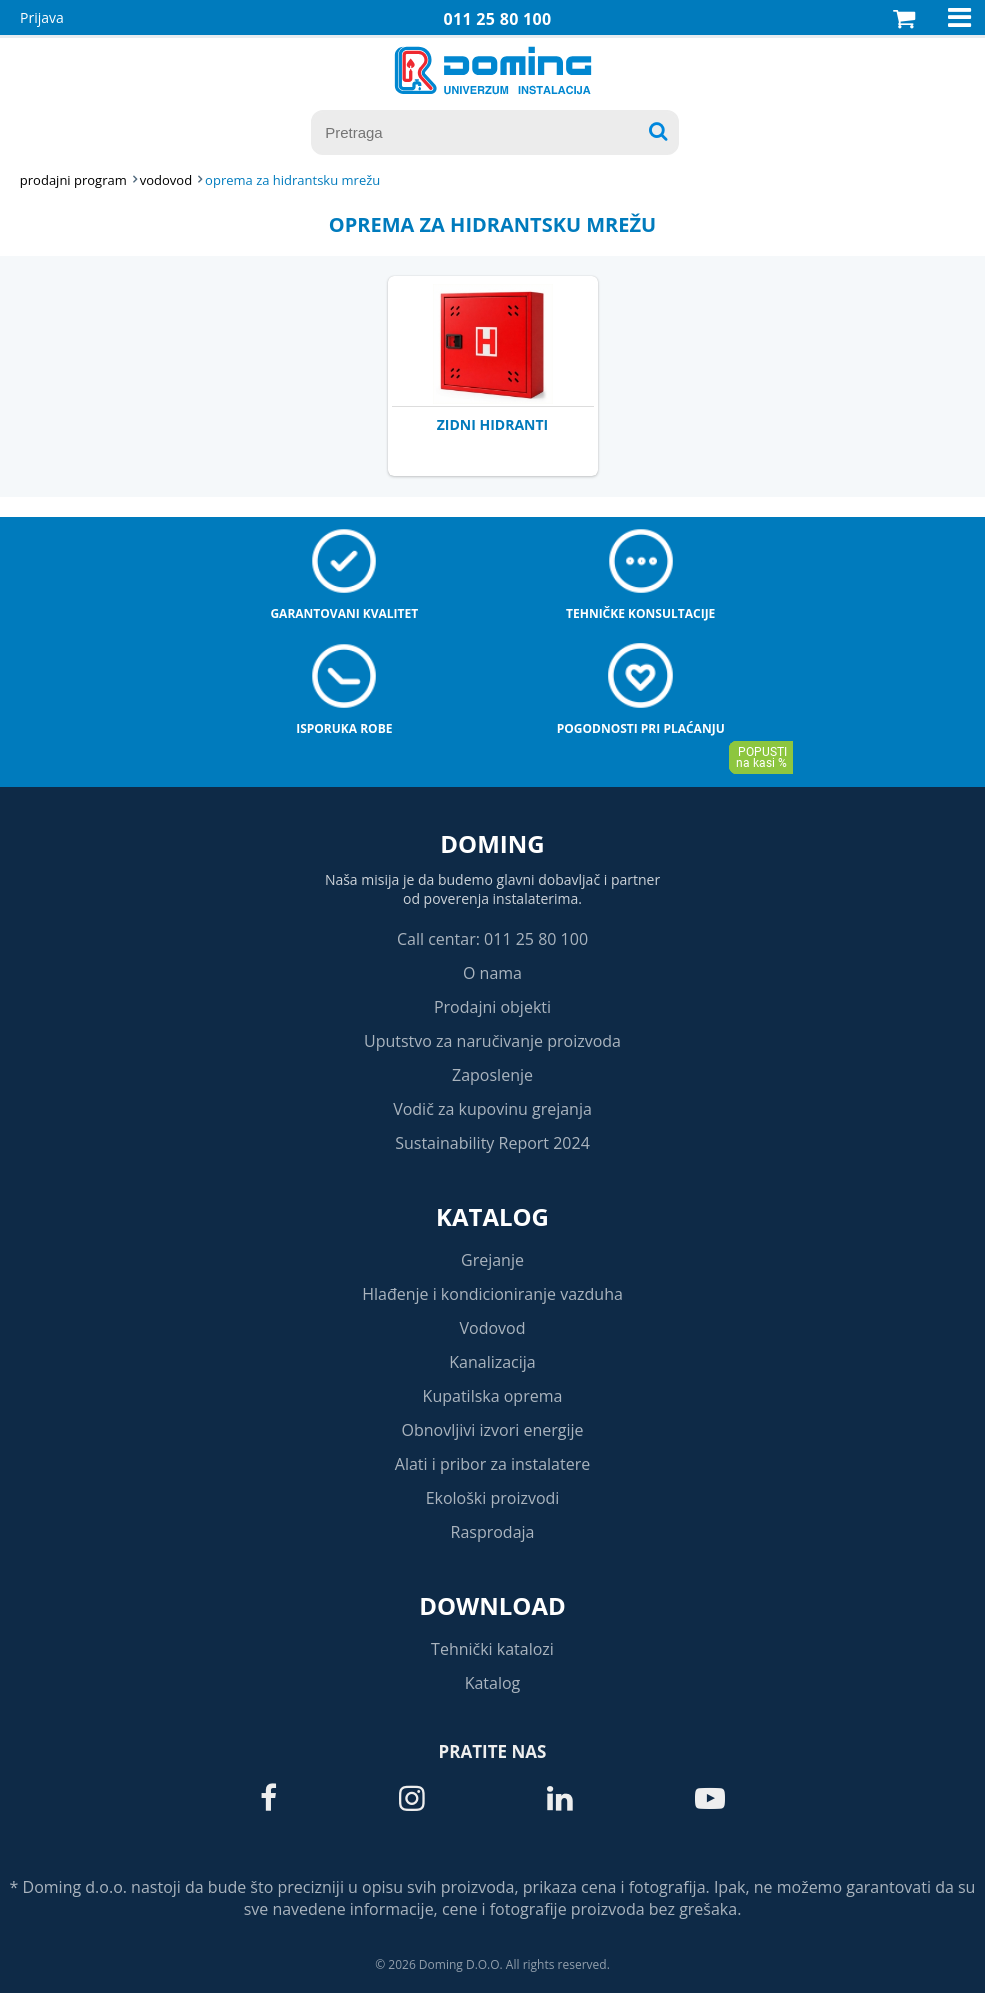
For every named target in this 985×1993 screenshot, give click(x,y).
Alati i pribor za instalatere (492, 1464)
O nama (492, 973)
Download (492, 1605)
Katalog (492, 1216)
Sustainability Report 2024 (492, 1143)
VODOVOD (166, 180)
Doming (492, 843)
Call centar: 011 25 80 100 (492, 939)
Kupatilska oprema (493, 1396)
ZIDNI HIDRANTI (493, 424)
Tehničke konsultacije (640, 613)
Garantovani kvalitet (344, 613)
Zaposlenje (492, 1075)
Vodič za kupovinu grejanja (492, 1109)
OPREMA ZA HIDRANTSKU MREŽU (292, 180)
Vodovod (493, 1328)
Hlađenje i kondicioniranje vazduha (492, 1294)
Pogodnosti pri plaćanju (641, 728)
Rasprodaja (493, 1532)
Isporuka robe (344, 728)
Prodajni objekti (492, 1007)
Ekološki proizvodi (493, 1498)
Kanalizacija (492, 1362)
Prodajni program (73, 180)
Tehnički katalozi (492, 1649)
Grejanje (492, 1260)
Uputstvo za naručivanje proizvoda (492, 1041)
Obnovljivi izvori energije (493, 1430)
